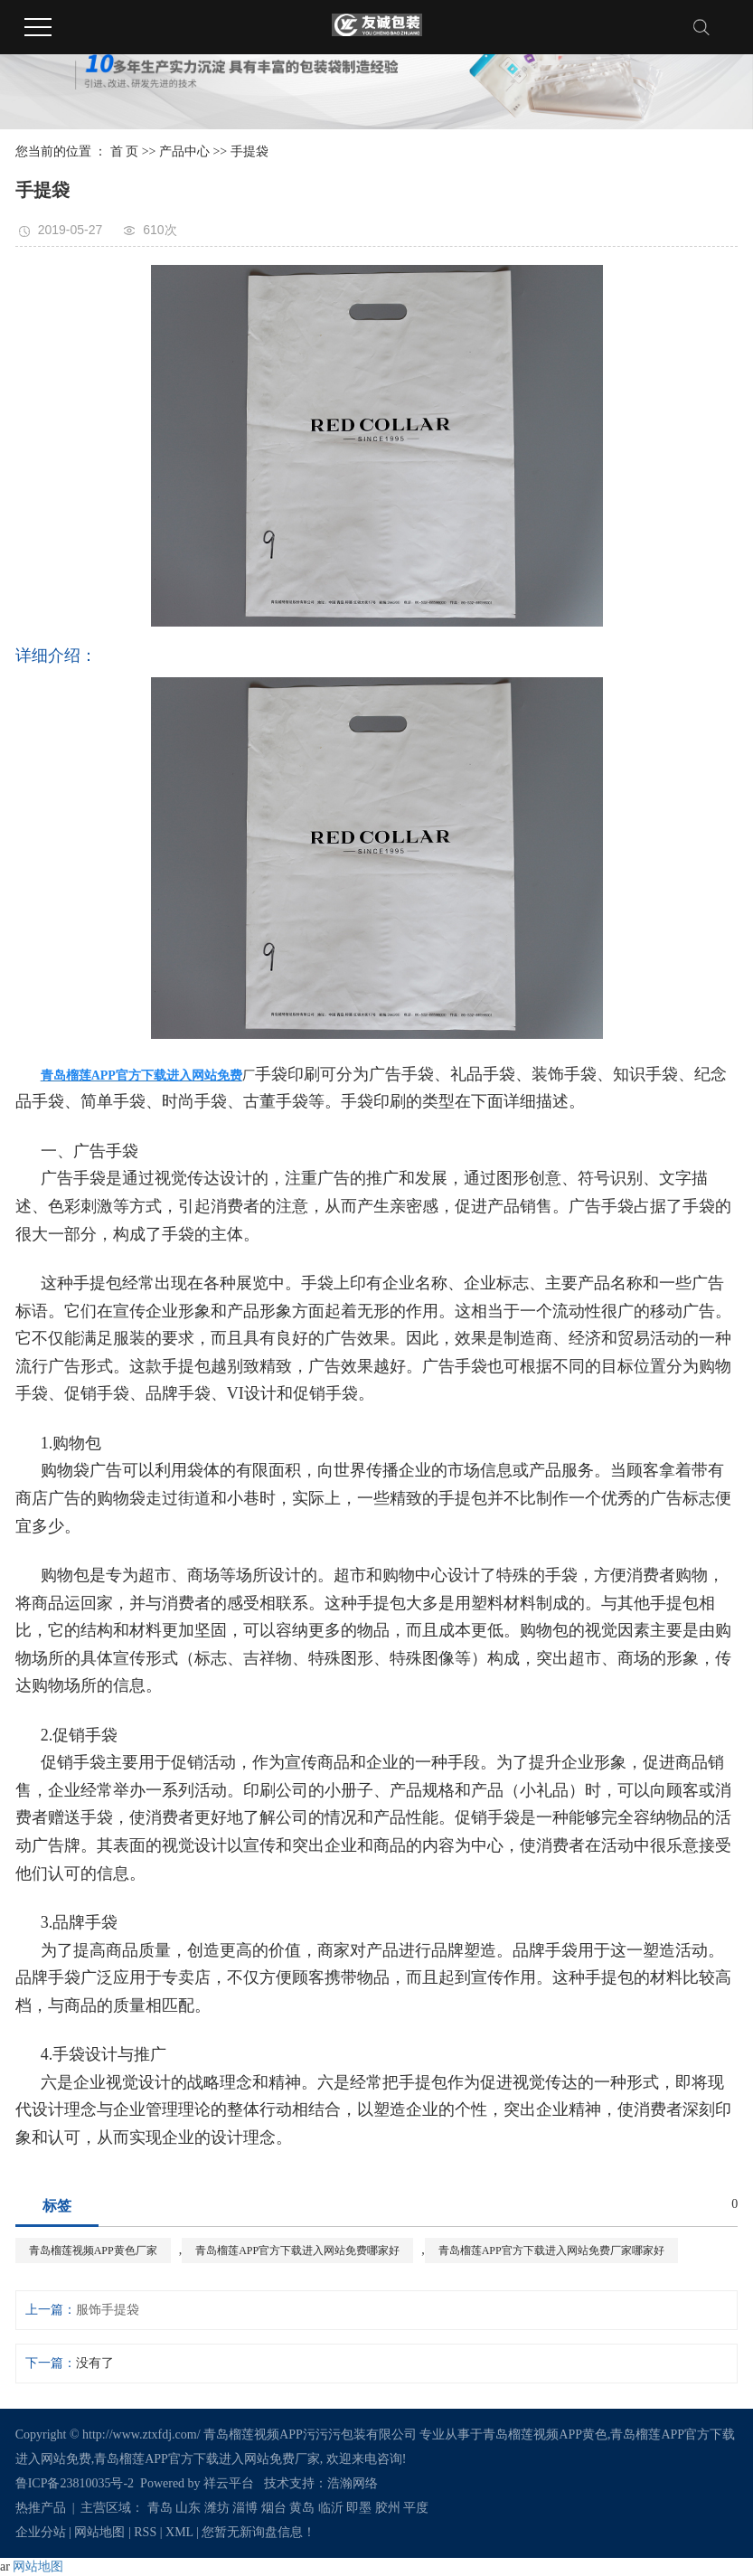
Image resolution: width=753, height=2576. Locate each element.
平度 (415, 2508)
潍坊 (217, 2508)
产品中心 (184, 151)
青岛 (160, 2508)
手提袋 (249, 151)
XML (179, 2532)
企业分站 (40, 2532)
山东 (188, 2508)
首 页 (124, 151)
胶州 (387, 2508)
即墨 (359, 2508)
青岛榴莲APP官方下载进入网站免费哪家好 (297, 2250)
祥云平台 (228, 2483)
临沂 (331, 2508)
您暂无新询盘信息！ (258, 2532)
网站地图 (99, 2532)
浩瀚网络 (352, 2483)
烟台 (274, 2508)
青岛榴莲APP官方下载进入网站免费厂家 (207, 2459)
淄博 (245, 2508)
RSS (145, 2532)
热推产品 (40, 2508)
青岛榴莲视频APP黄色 (545, 2434)
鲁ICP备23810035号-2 (74, 2483)
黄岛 (302, 2508)
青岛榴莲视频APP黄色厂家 (93, 2250)
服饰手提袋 (107, 2310)
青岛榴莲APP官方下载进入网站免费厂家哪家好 (551, 2250)
